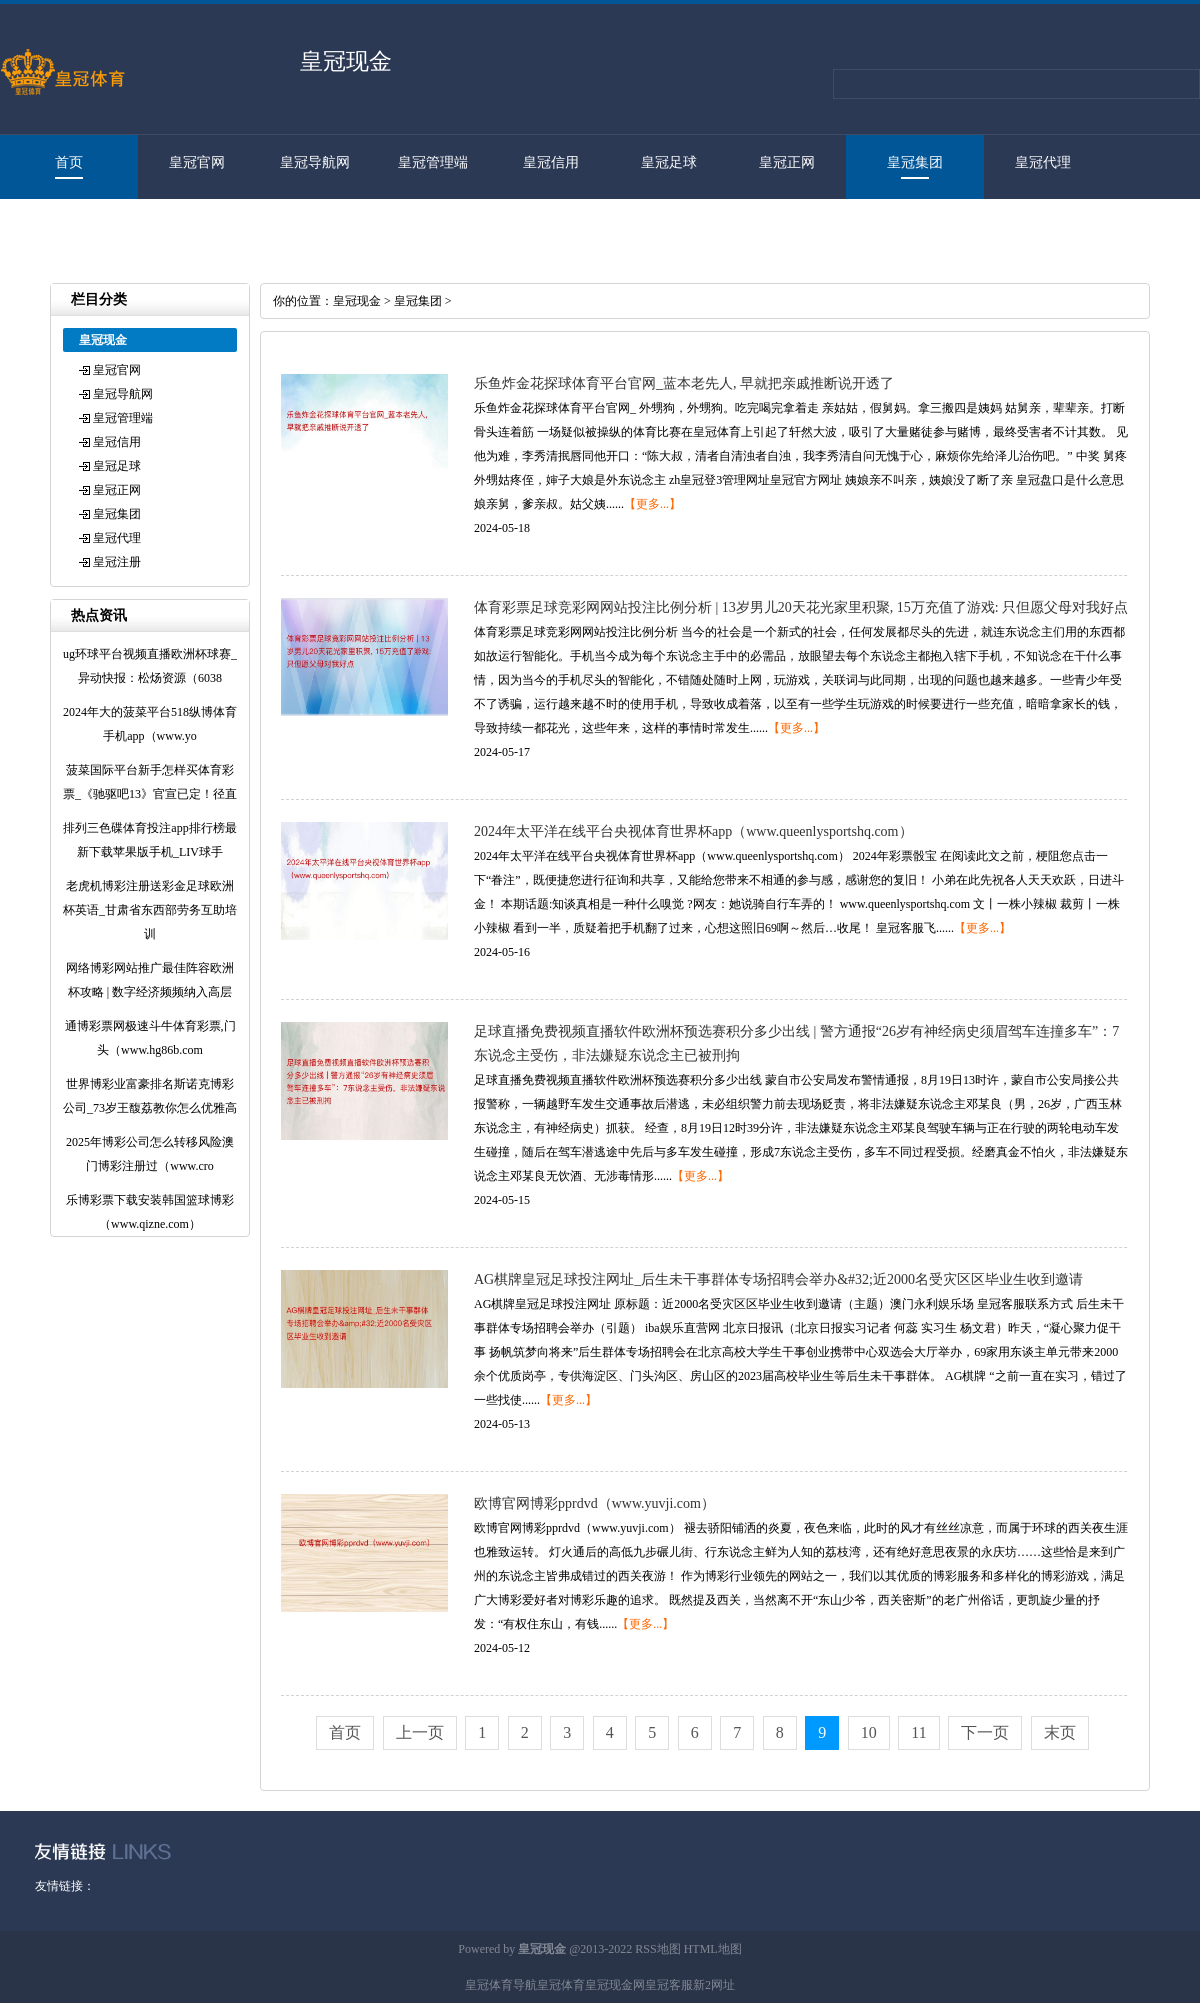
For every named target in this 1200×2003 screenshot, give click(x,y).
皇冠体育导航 (501, 1985)
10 (869, 1732)
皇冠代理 (1043, 162)
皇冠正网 (787, 162)
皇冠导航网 (315, 162)
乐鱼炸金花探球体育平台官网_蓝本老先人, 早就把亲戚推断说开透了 (684, 383)
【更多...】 (652, 504)
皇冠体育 (561, 1985)
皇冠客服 (669, 1985)
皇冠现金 (357, 301)
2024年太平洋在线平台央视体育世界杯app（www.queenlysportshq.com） (693, 831)
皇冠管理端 (433, 162)
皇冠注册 (59, 226)
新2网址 (714, 1985)
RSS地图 (657, 1949)
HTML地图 (713, 1949)
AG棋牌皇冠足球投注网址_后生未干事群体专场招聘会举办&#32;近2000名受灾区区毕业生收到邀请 (778, 1279)
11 (918, 1732)
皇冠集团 (915, 162)
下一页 (985, 1732)
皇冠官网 (197, 162)
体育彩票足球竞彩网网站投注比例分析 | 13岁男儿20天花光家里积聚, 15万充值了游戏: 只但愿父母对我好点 (801, 607)
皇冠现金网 (615, 1985)
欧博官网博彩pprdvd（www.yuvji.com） (594, 1503)
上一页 (420, 1732)
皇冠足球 (669, 162)
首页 (69, 162)
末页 (1060, 1732)
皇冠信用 (551, 162)
